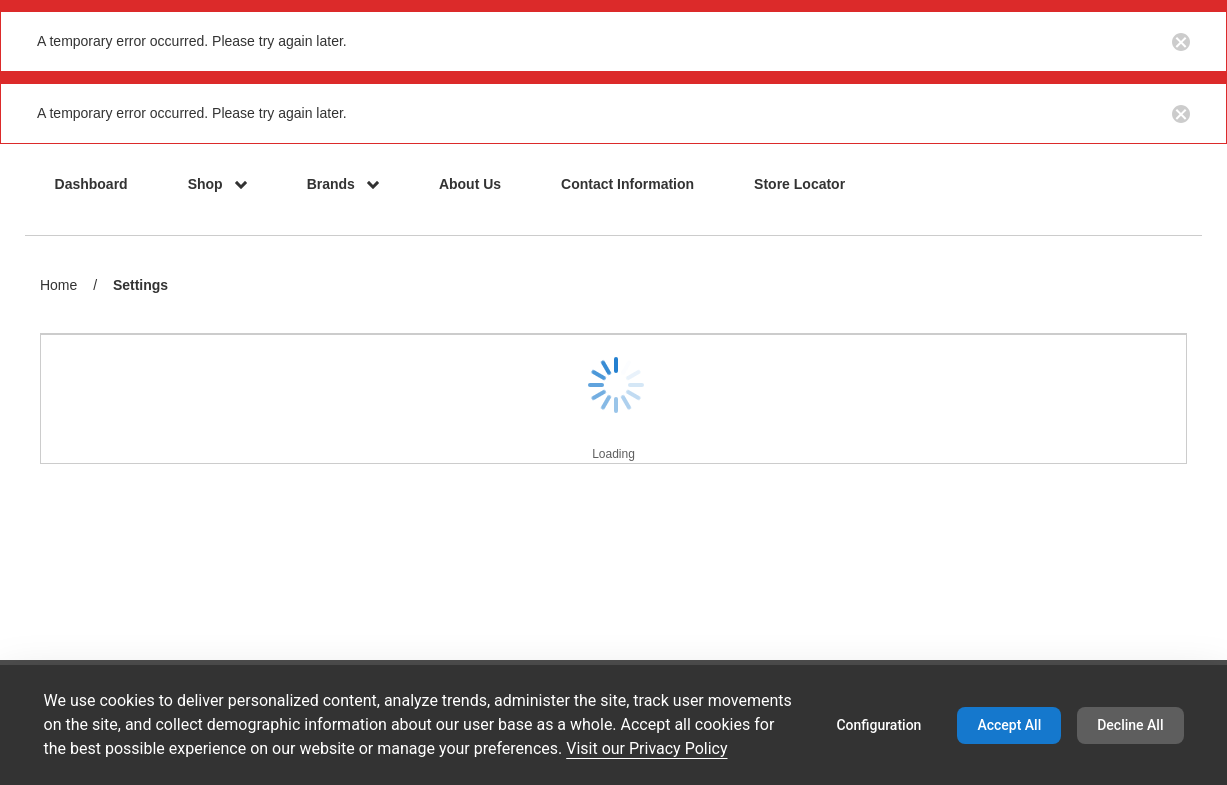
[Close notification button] (1181, 41)
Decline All (1130, 725)
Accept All (1009, 725)
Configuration (878, 725)
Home (58, 285)
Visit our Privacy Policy (646, 748)
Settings (140, 286)
